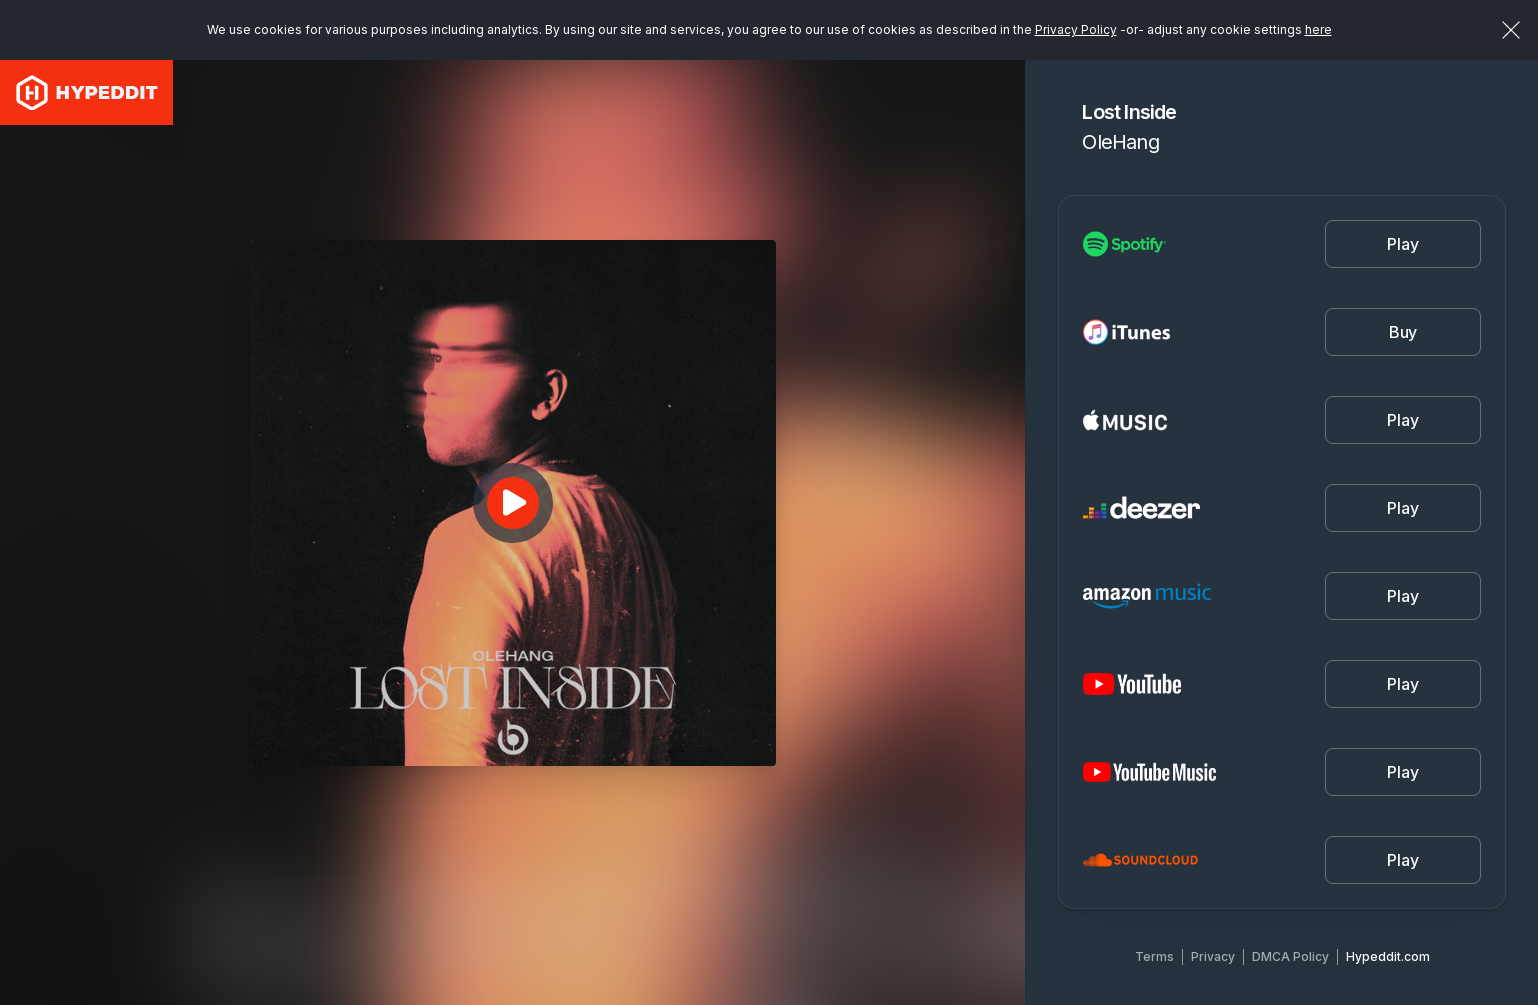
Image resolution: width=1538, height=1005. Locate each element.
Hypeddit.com (1388, 956)
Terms (1154, 956)
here (1318, 29)
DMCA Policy (1290, 956)
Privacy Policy (1076, 29)
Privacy (1213, 956)
